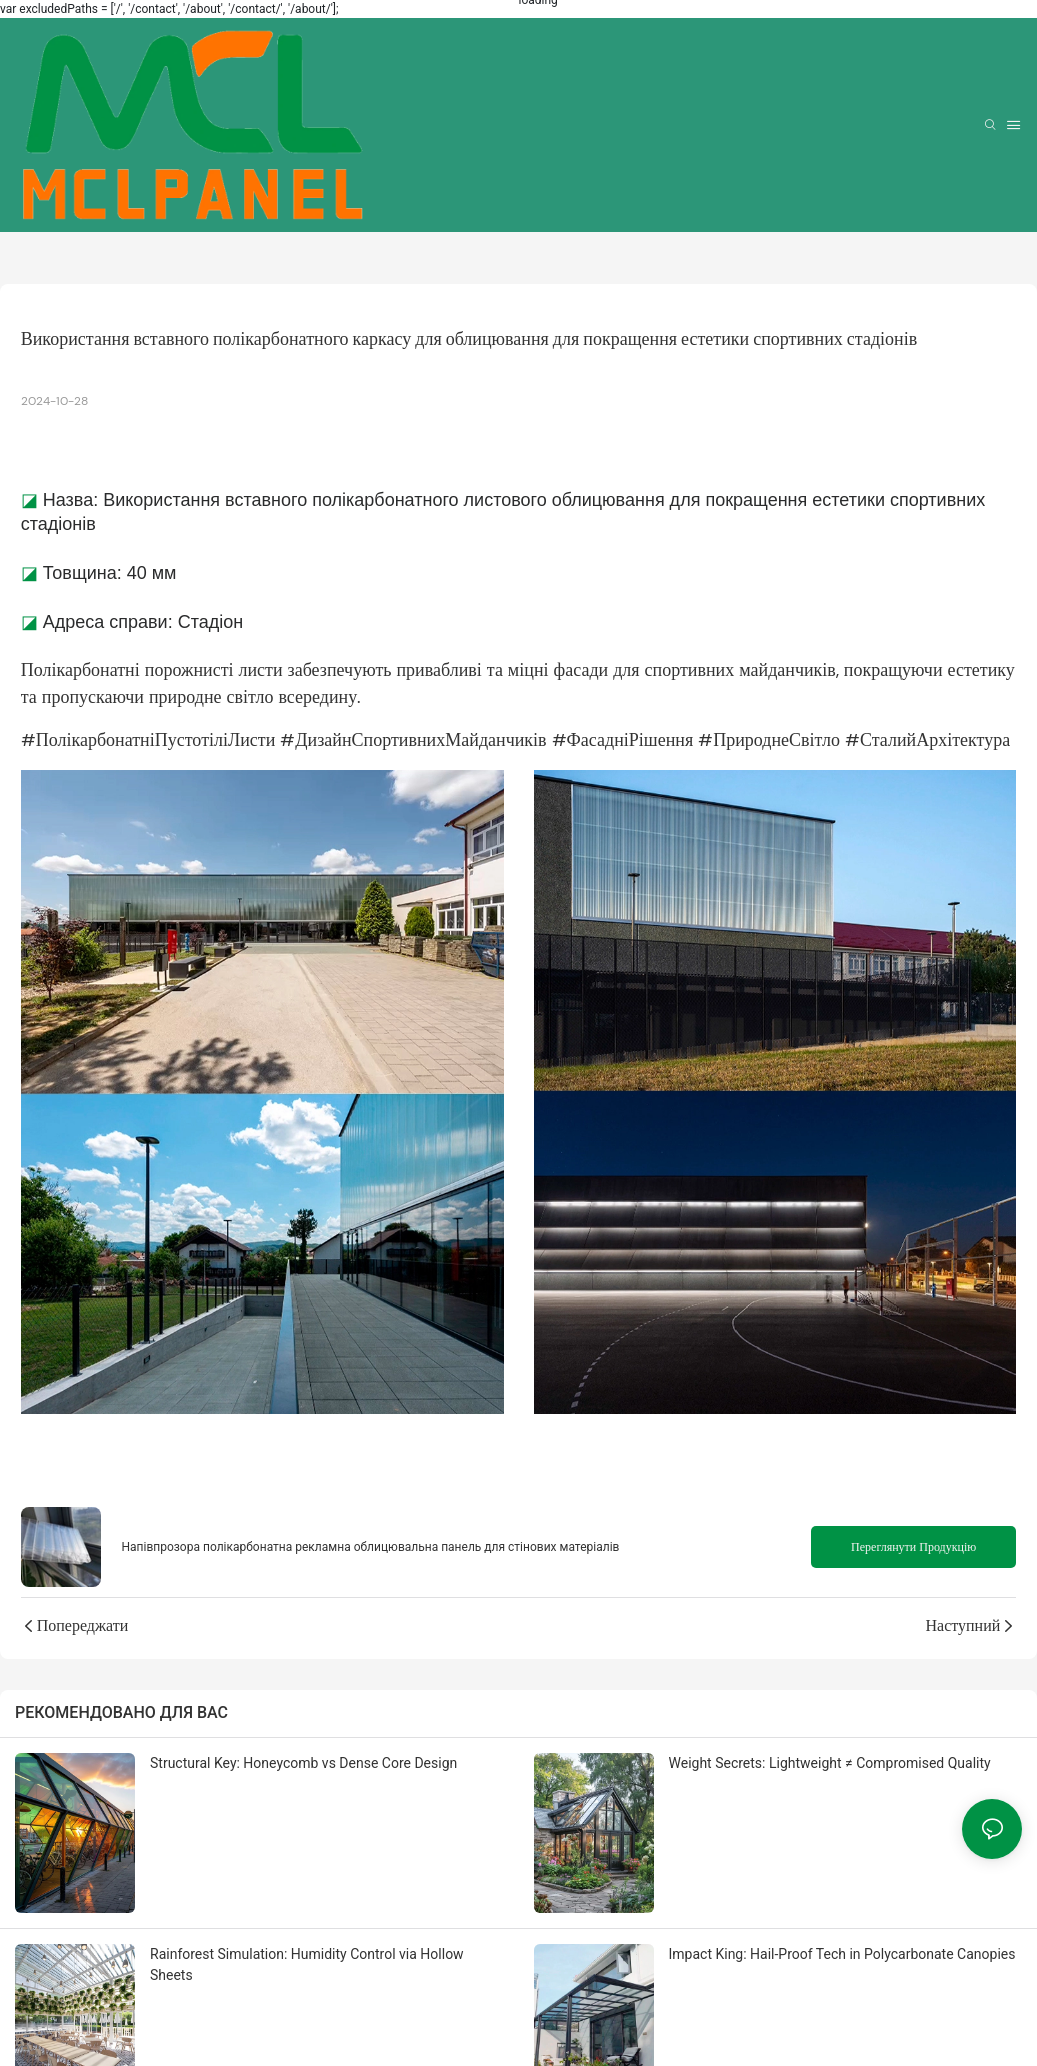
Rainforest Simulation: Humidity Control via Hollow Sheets (307, 1964)
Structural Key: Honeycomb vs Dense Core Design (303, 1763)
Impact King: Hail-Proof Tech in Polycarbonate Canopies (842, 1954)
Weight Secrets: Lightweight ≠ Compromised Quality (830, 1763)
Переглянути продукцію (913, 1547)
